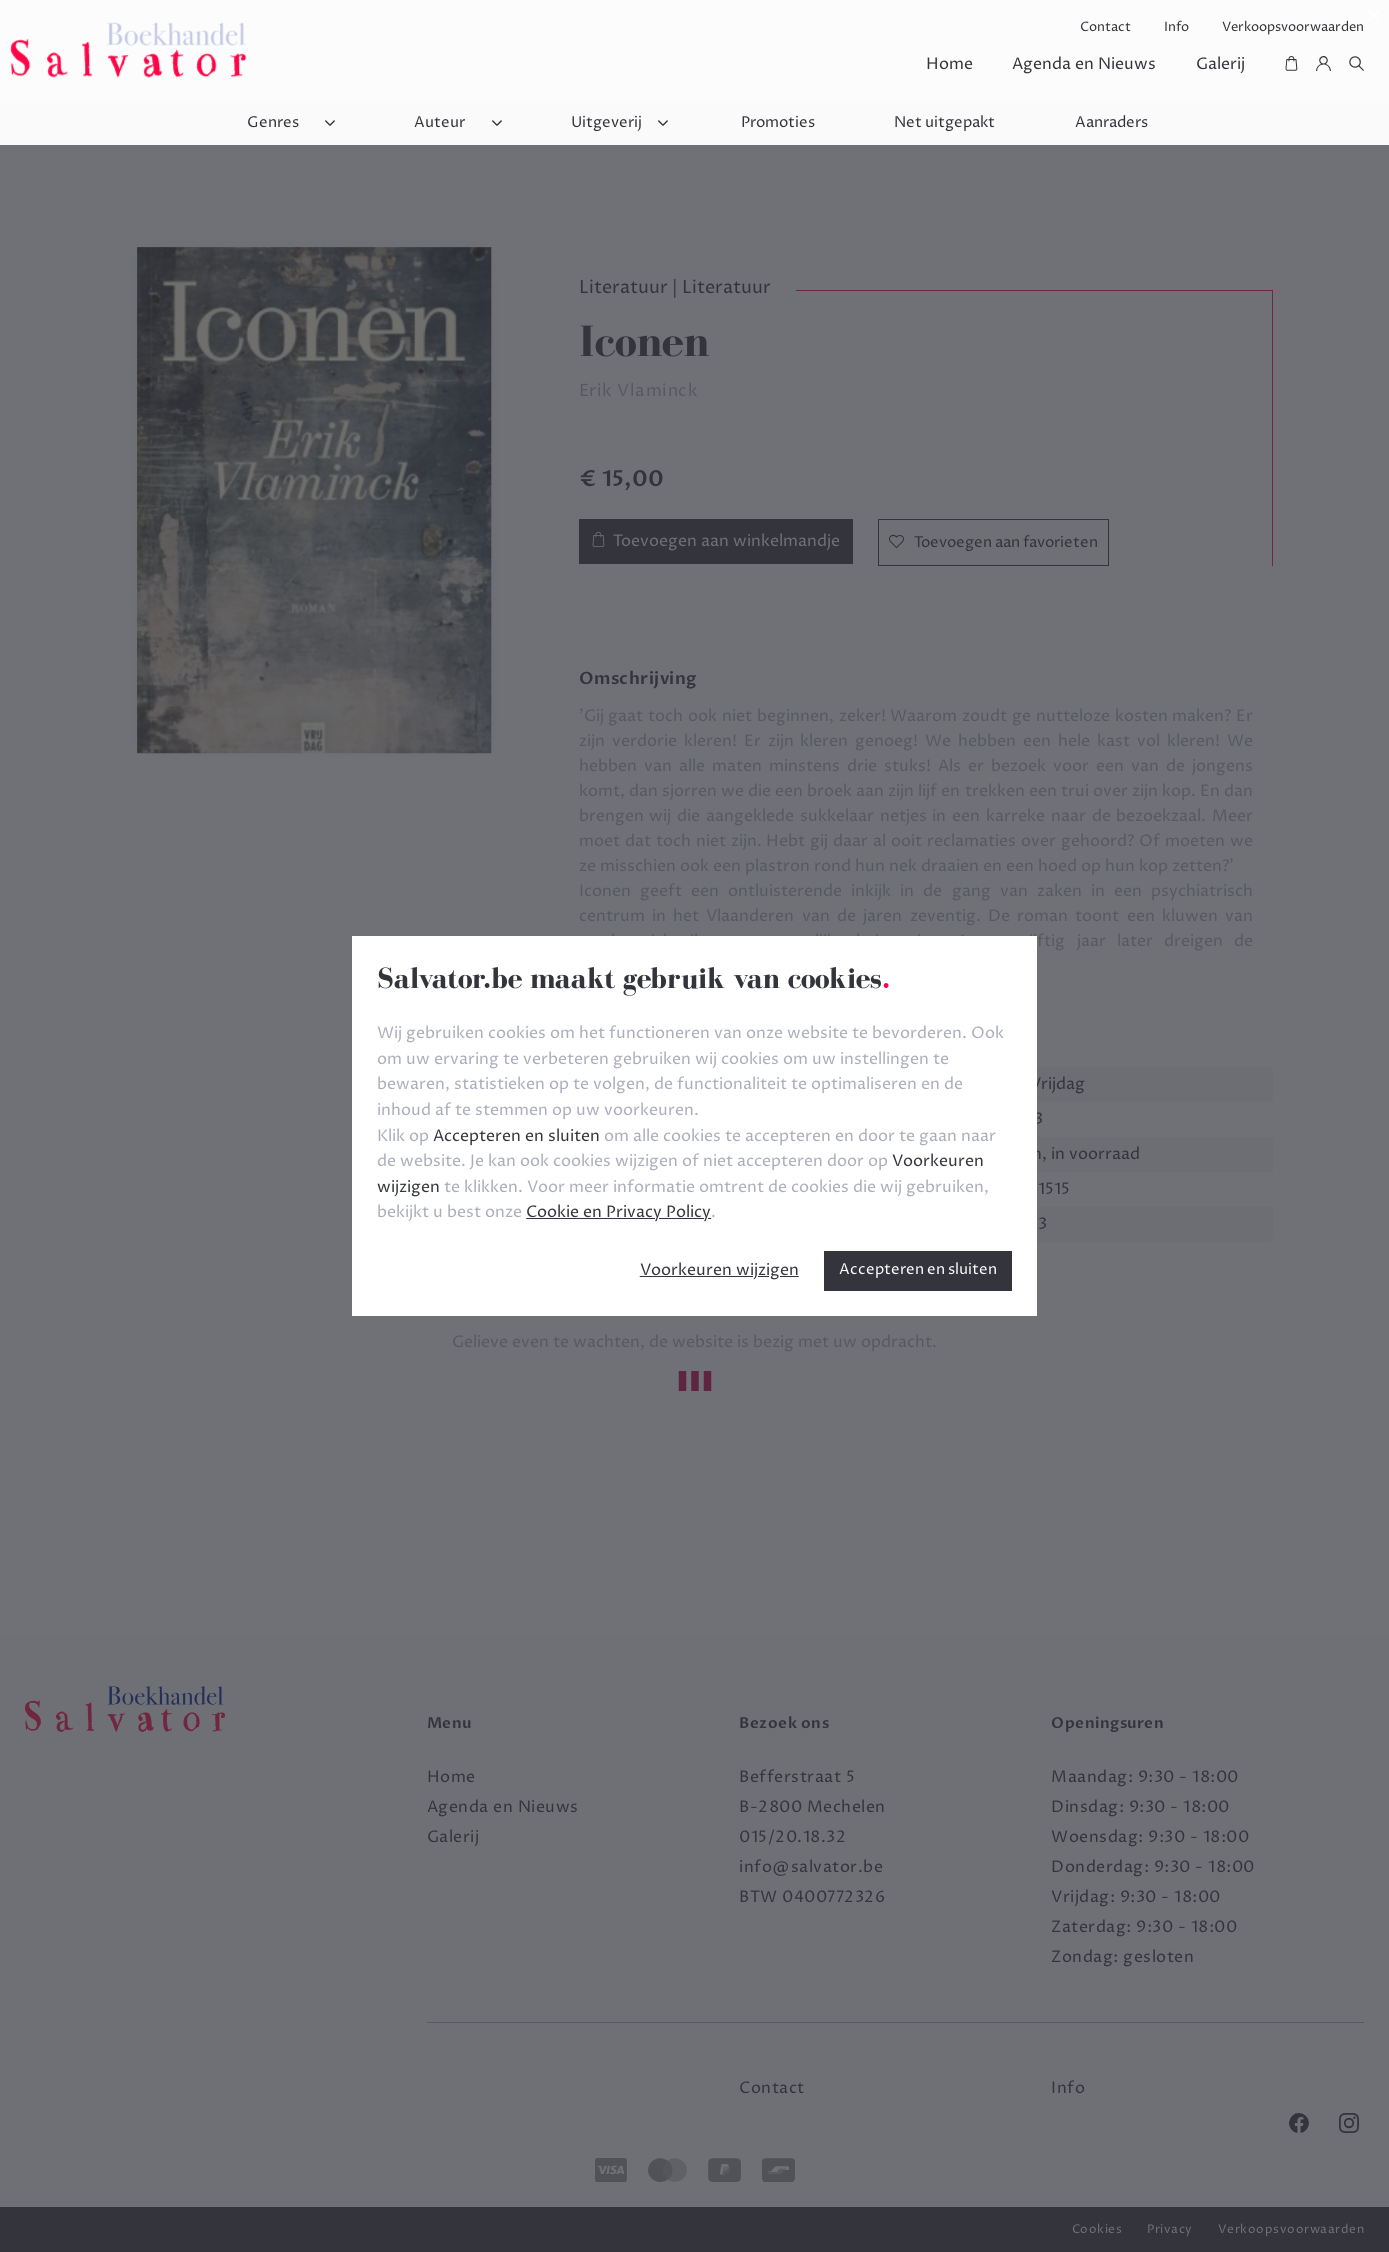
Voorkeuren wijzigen (719, 1270)
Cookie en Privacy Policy (618, 1212)
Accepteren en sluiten (918, 1269)
